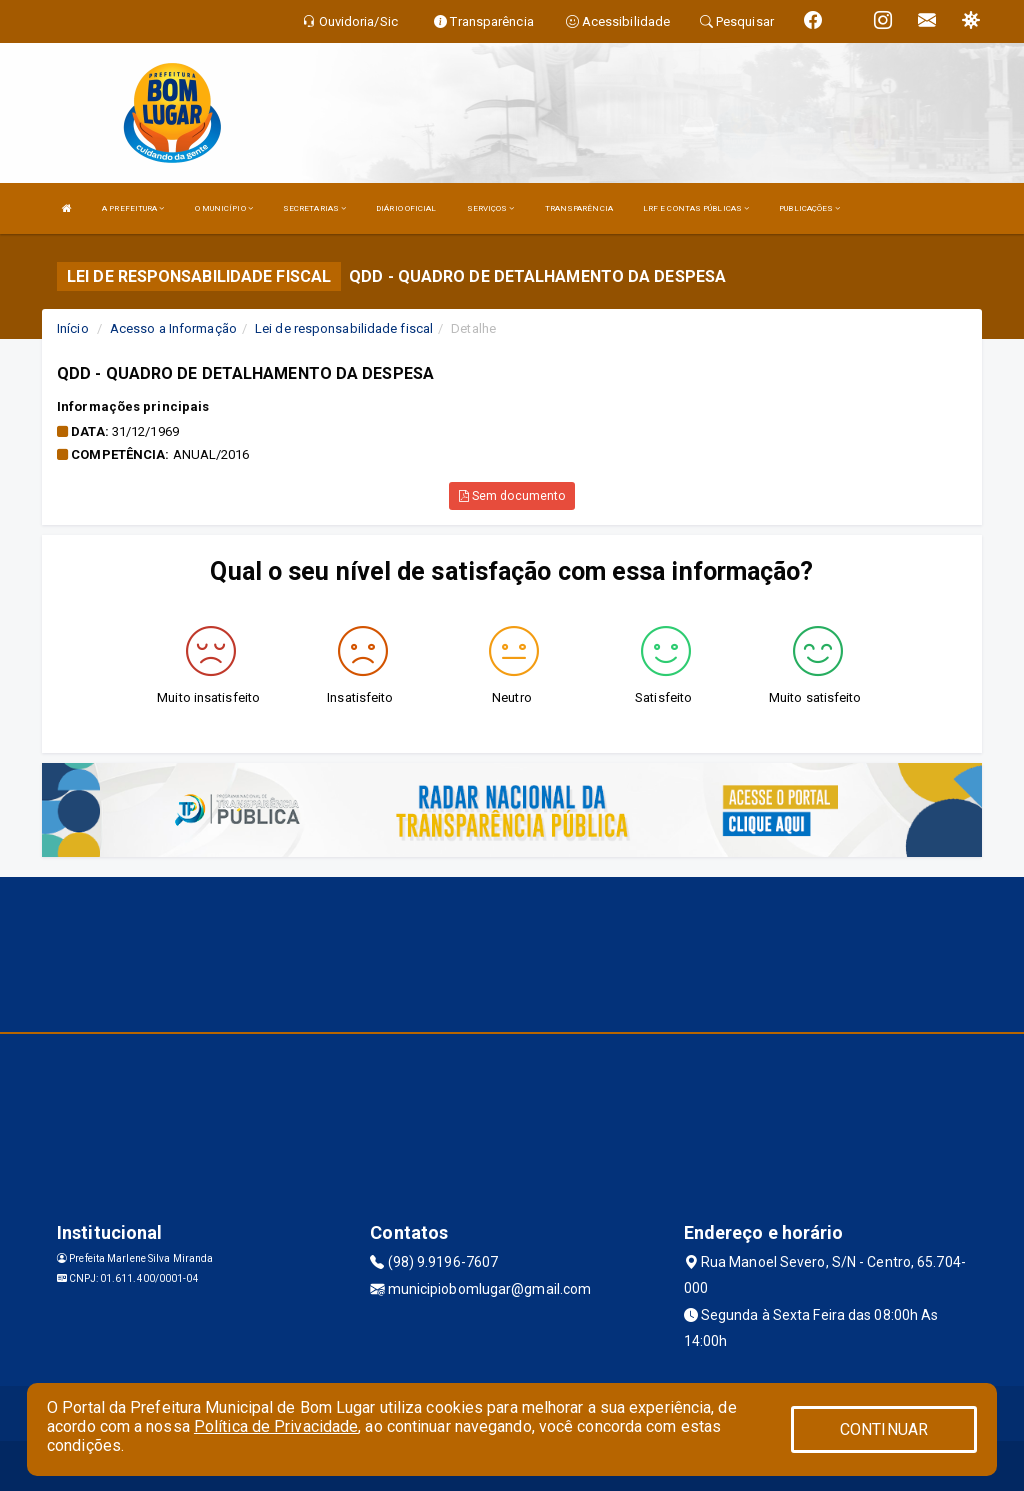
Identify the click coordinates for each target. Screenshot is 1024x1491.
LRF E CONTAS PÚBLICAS (696, 208)
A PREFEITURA (133, 208)
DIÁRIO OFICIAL (406, 208)
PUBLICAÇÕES (809, 208)
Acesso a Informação (173, 328)
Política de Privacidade (276, 1426)
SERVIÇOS (491, 208)
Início (73, 328)
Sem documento (512, 496)
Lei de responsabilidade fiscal (344, 328)
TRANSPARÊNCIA (579, 208)
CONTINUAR (884, 1429)
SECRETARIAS (314, 208)
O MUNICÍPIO (224, 208)
